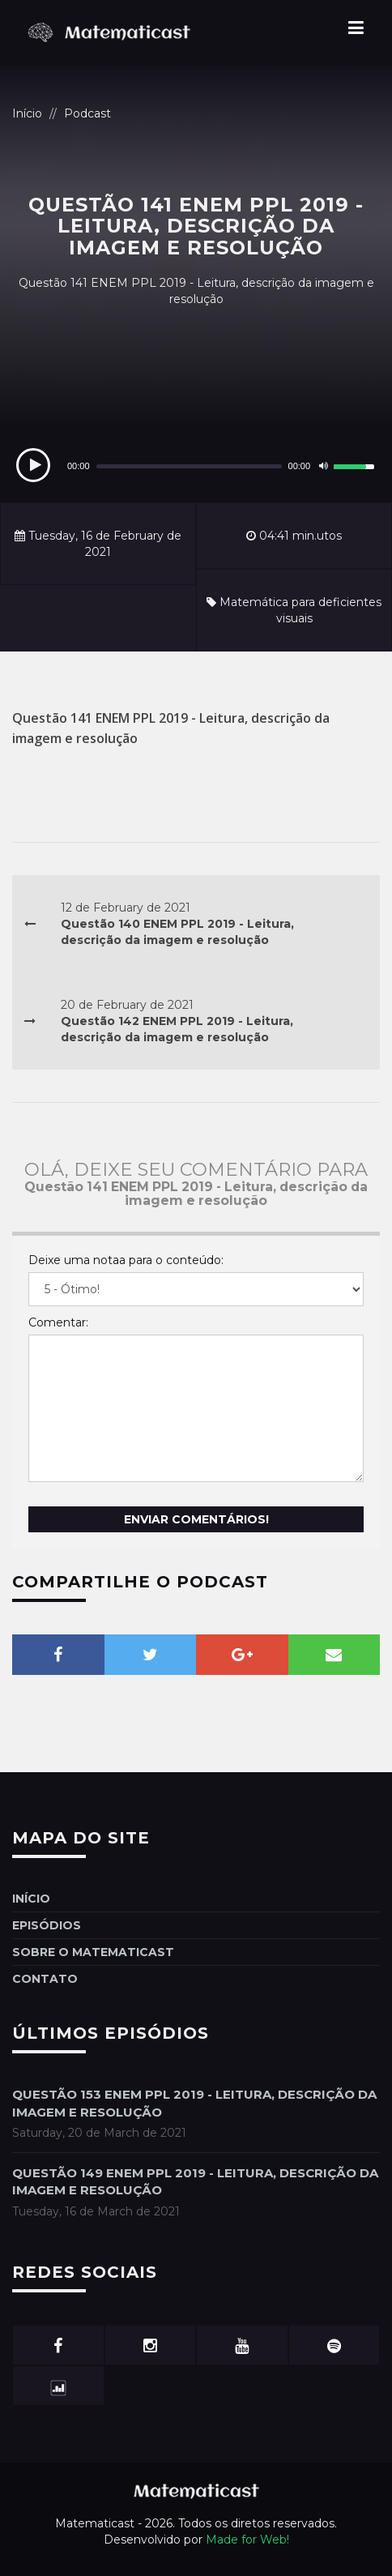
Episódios (46, 1925)
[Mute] (323, 465)
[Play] (33, 465)
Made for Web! (247, 2539)
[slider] (189, 466)
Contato (45, 1979)
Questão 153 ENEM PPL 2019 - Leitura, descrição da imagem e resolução (194, 2103)
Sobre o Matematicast (93, 1952)
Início (27, 113)
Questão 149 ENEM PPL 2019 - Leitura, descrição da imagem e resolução (195, 2181)
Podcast (87, 113)
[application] (196, 466)
